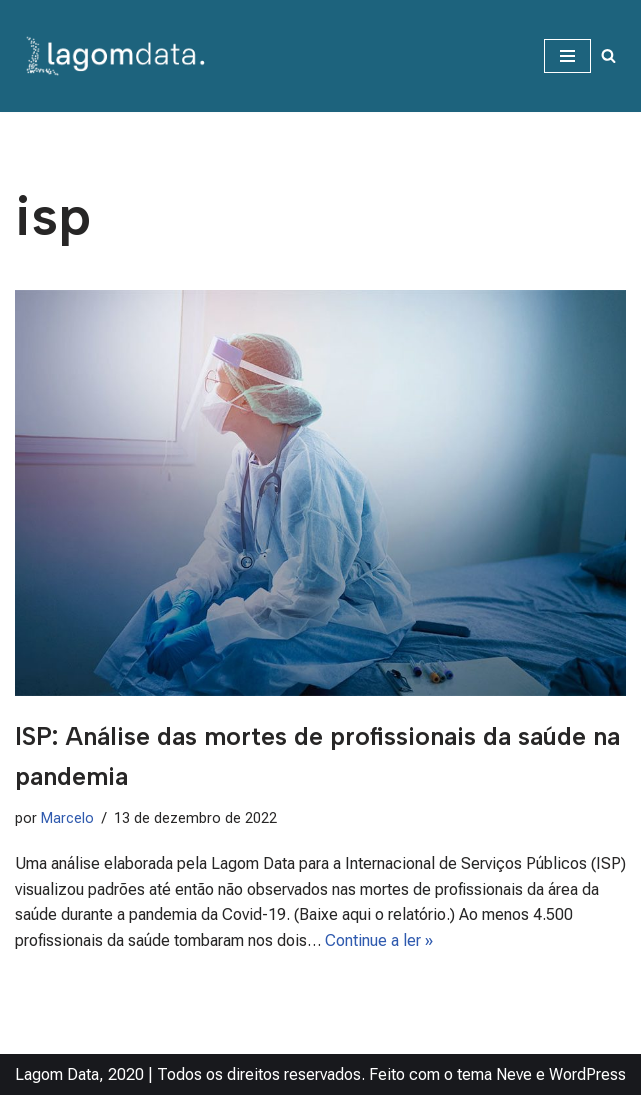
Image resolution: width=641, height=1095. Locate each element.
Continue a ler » (379, 940)
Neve (514, 1074)
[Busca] (608, 55)
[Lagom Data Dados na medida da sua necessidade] (119, 56)
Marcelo (67, 818)
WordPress (587, 1074)
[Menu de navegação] (567, 56)
